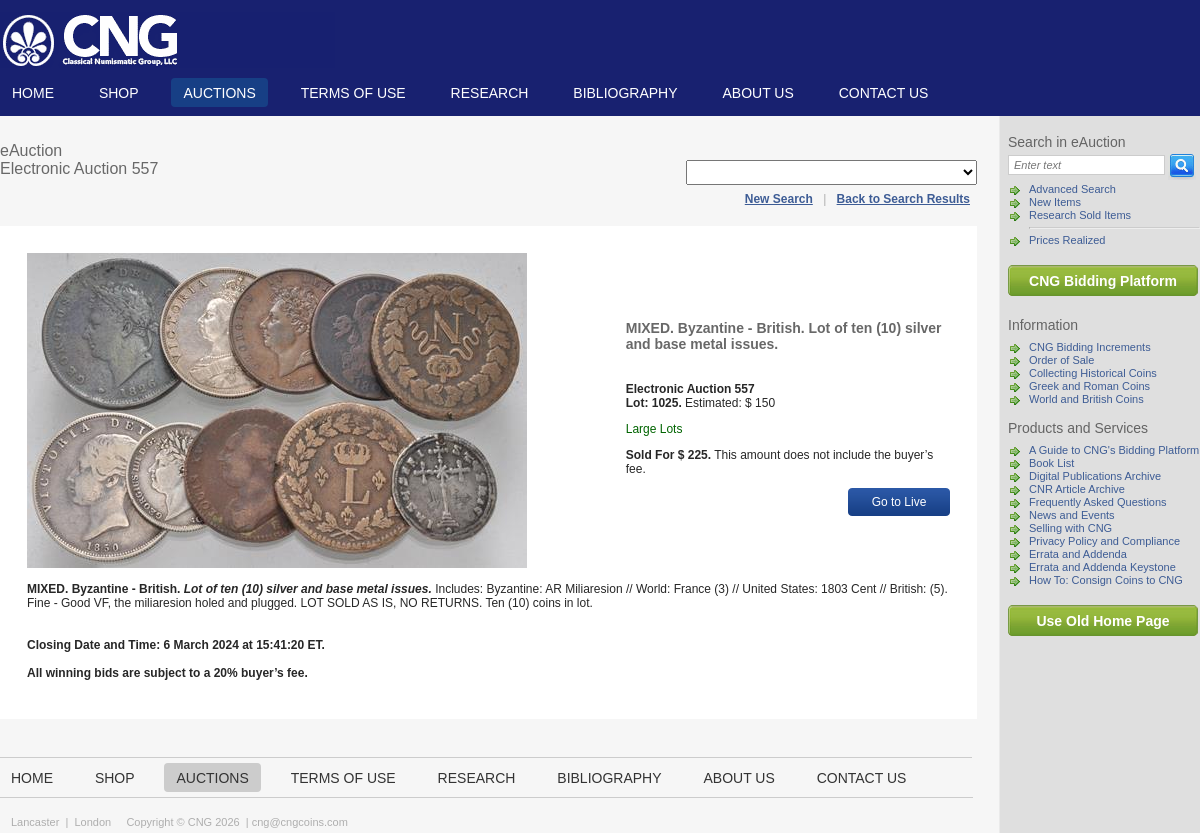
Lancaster (35, 822)
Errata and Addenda (1078, 554)
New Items (1055, 202)
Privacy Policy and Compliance (1104, 541)
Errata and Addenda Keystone (1102, 567)
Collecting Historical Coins (1093, 373)
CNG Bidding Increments (1090, 347)
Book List (1051, 463)
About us (757, 93)
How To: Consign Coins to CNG (1106, 580)
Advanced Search (1072, 189)
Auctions (219, 93)
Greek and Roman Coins (1089, 386)
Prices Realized (1067, 240)
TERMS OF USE (353, 93)
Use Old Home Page (1102, 621)
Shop (119, 93)
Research (490, 93)
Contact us (884, 93)
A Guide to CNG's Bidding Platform (1114, 450)
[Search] (1086, 165)
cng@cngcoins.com (300, 822)
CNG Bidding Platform (1103, 281)
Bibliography (625, 93)
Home (33, 93)
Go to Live (899, 502)
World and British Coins (1086, 399)
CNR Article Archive (1077, 489)
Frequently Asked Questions (1098, 502)
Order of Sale (1061, 360)
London (92, 822)
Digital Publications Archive (1095, 476)
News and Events (1072, 515)
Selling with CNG (1070, 528)
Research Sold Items (1080, 215)
